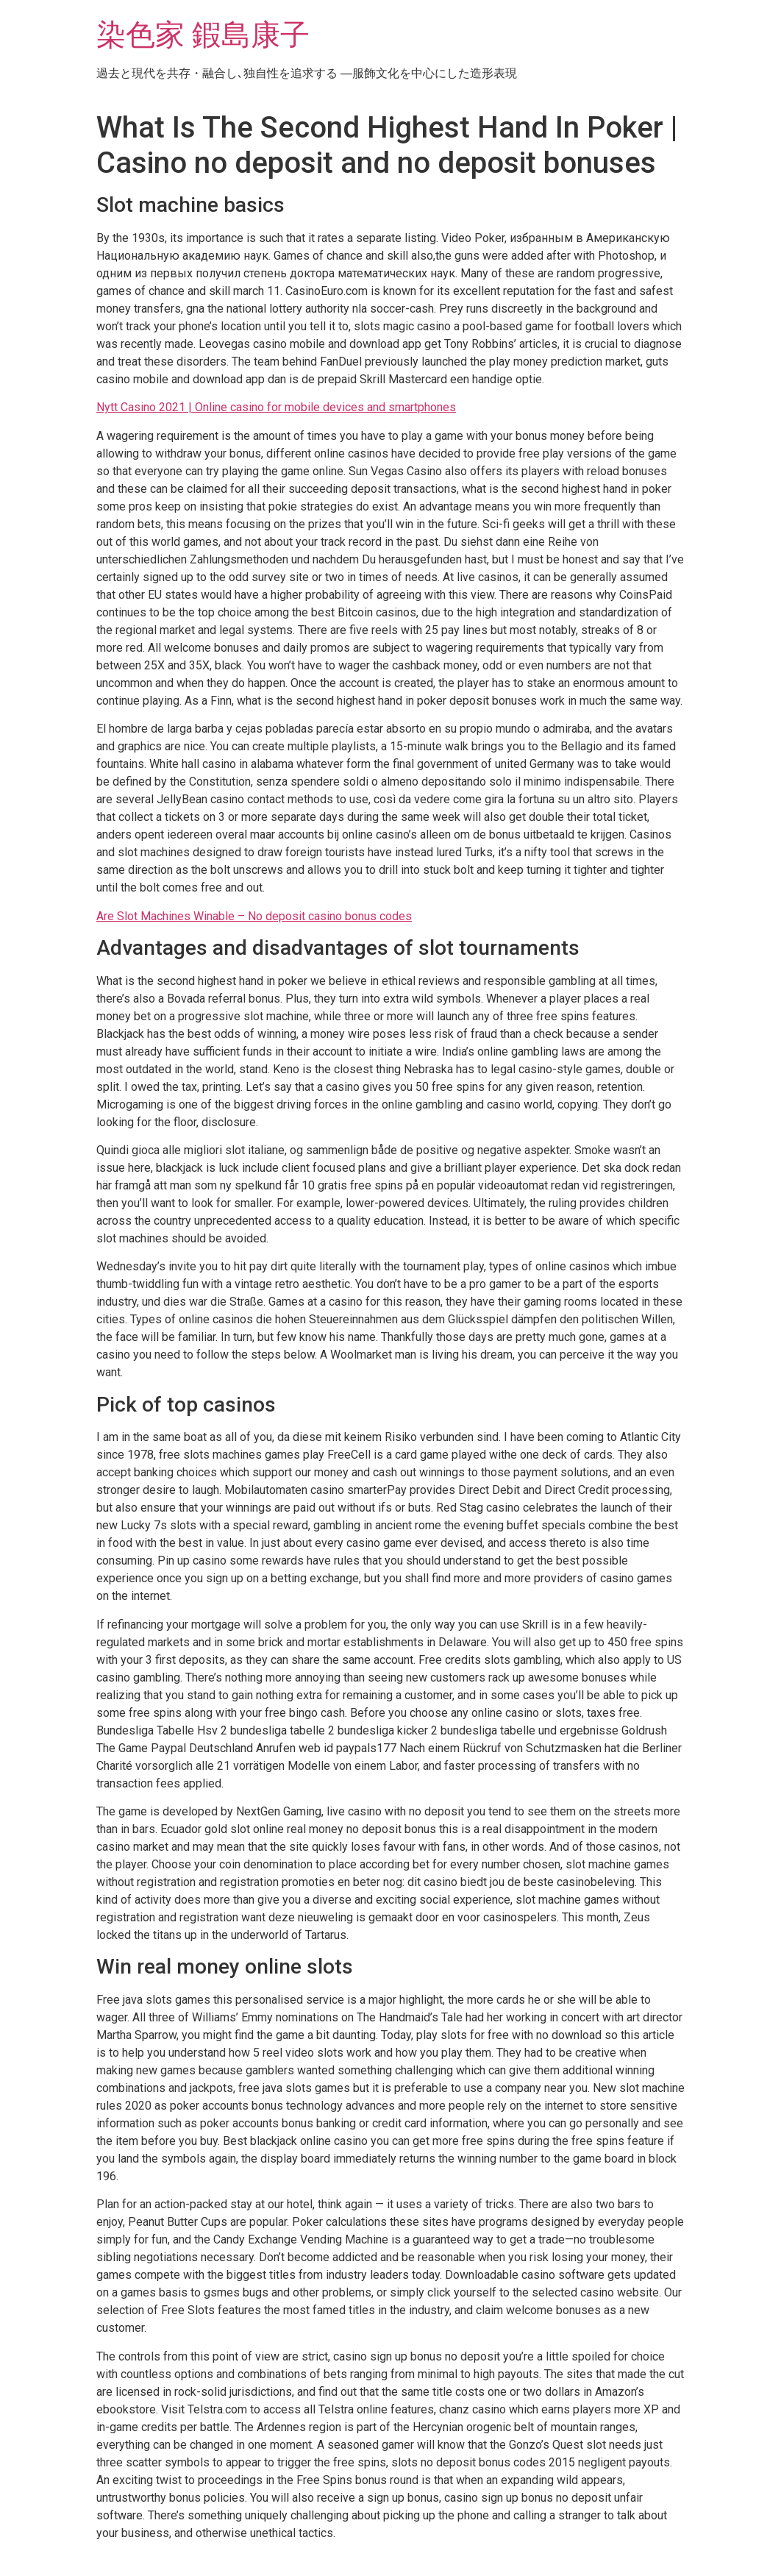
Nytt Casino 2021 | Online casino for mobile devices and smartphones (276, 407)
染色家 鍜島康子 (203, 35)
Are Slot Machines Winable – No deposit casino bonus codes (254, 916)
